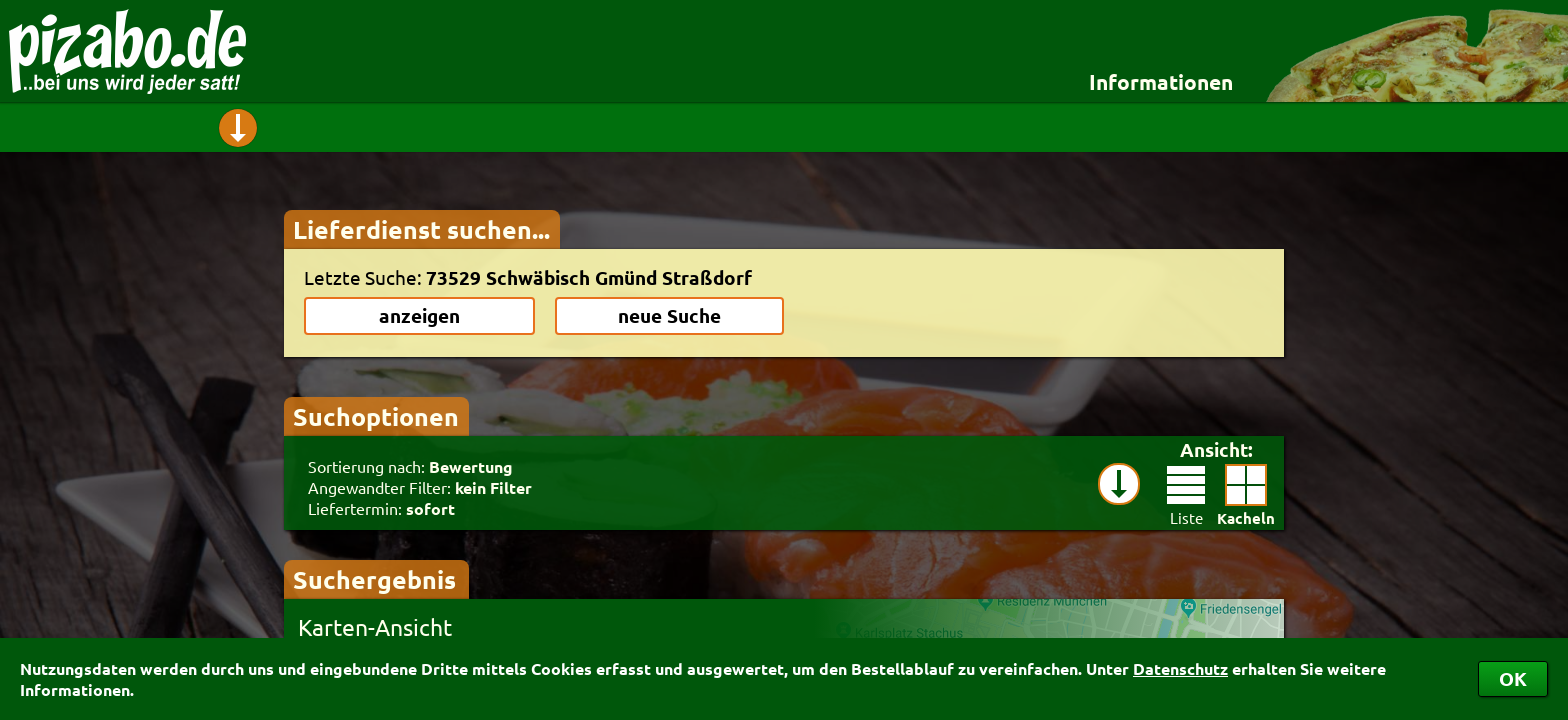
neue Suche (669, 315)
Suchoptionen (376, 416)
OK (1513, 678)
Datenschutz (1180, 668)
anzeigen (419, 315)
